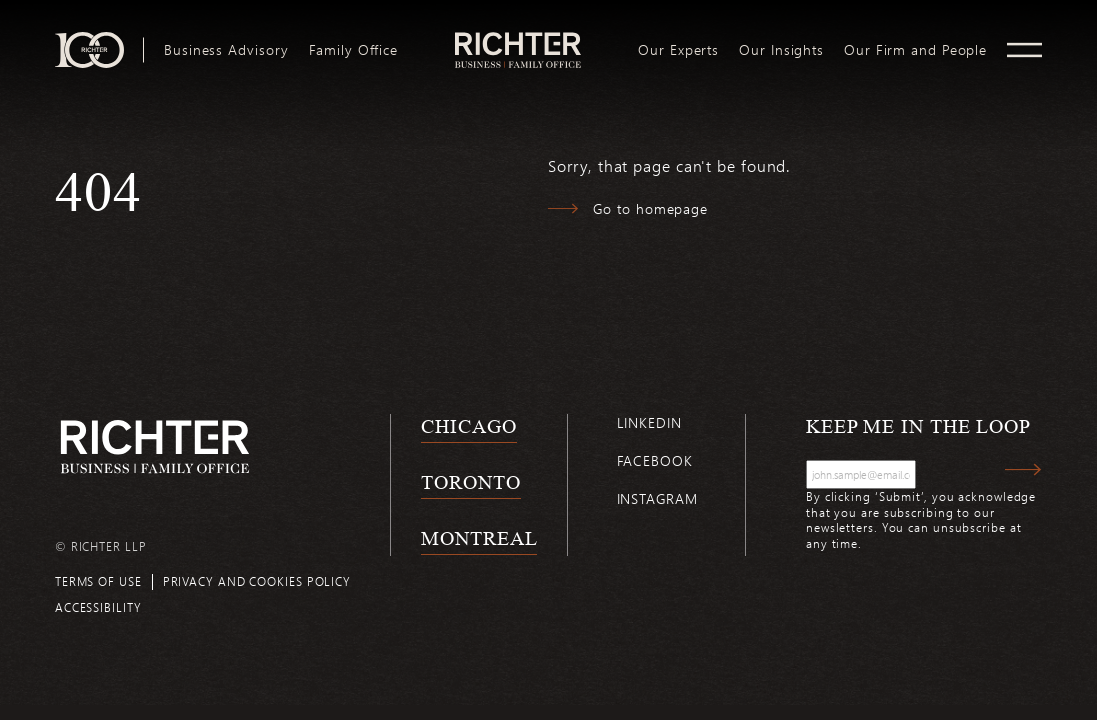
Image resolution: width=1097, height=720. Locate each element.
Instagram (657, 498)
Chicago (468, 426)
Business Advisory (226, 50)
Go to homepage (650, 208)
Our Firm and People (915, 50)
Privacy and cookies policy (257, 581)
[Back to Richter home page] (155, 446)
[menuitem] (226, 50)
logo (518, 40)
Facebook (655, 460)
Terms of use (98, 581)
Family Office (353, 50)
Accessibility (98, 607)
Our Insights (781, 50)
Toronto (470, 482)
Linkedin (649, 422)
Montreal (479, 538)
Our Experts (678, 50)
